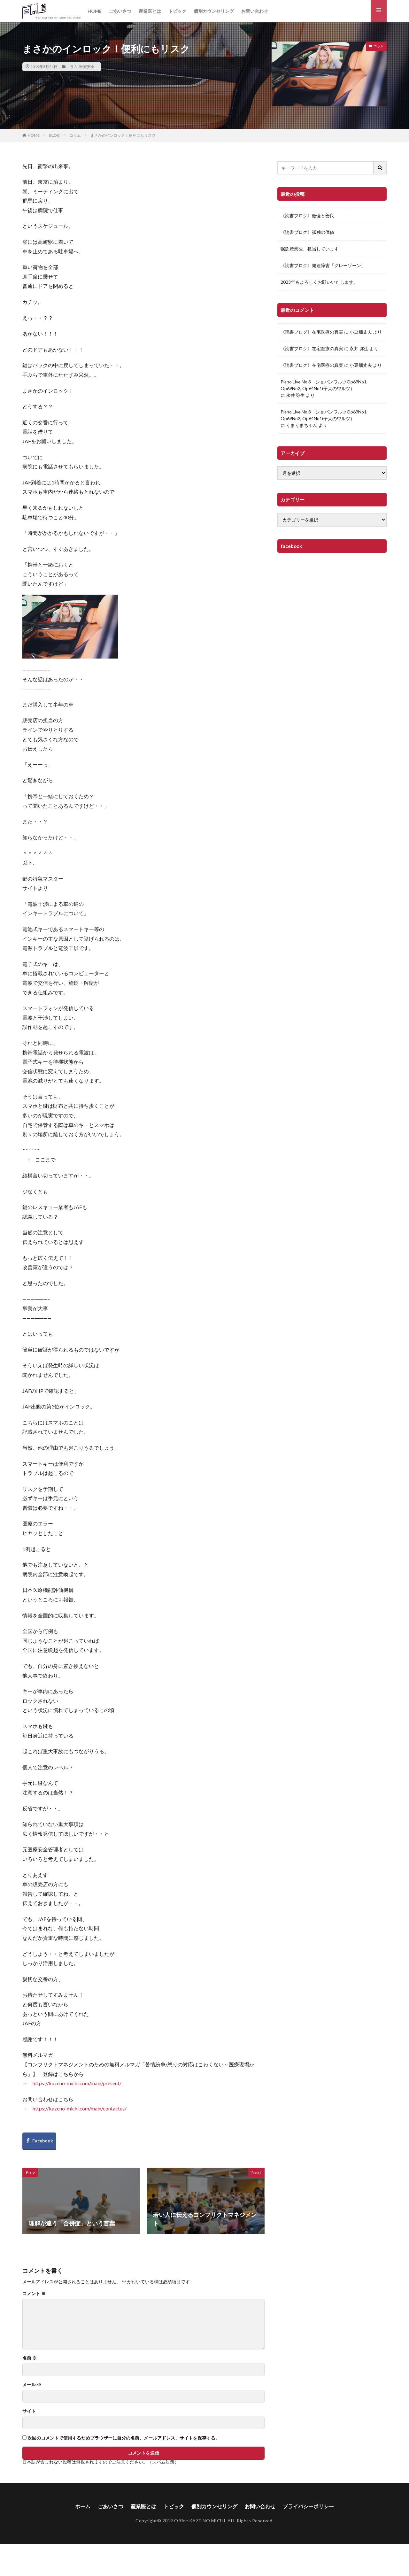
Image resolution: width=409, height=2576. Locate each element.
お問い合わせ (254, 11)
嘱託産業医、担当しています (310, 248)
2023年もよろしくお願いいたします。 (319, 282)
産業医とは (150, 11)
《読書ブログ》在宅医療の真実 (312, 332)
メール (31, 2384)
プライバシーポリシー (308, 2506)
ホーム (82, 2506)
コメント (34, 2293)
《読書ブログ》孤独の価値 (307, 232)
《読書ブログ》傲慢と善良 (307, 215)
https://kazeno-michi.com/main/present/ (77, 2083)
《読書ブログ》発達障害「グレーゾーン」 (323, 265)
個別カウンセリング (214, 11)
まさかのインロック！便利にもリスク (123, 135)
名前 (29, 2358)
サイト (29, 2411)
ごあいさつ (120, 11)
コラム (72, 66)
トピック (177, 11)
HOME (95, 11)
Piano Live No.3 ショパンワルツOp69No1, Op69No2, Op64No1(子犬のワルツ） (324, 385)
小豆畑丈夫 (361, 332)
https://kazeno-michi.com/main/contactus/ (80, 2108)
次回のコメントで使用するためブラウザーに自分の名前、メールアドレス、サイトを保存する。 (123, 2438)
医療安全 (87, 66)
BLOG (54, 135)
